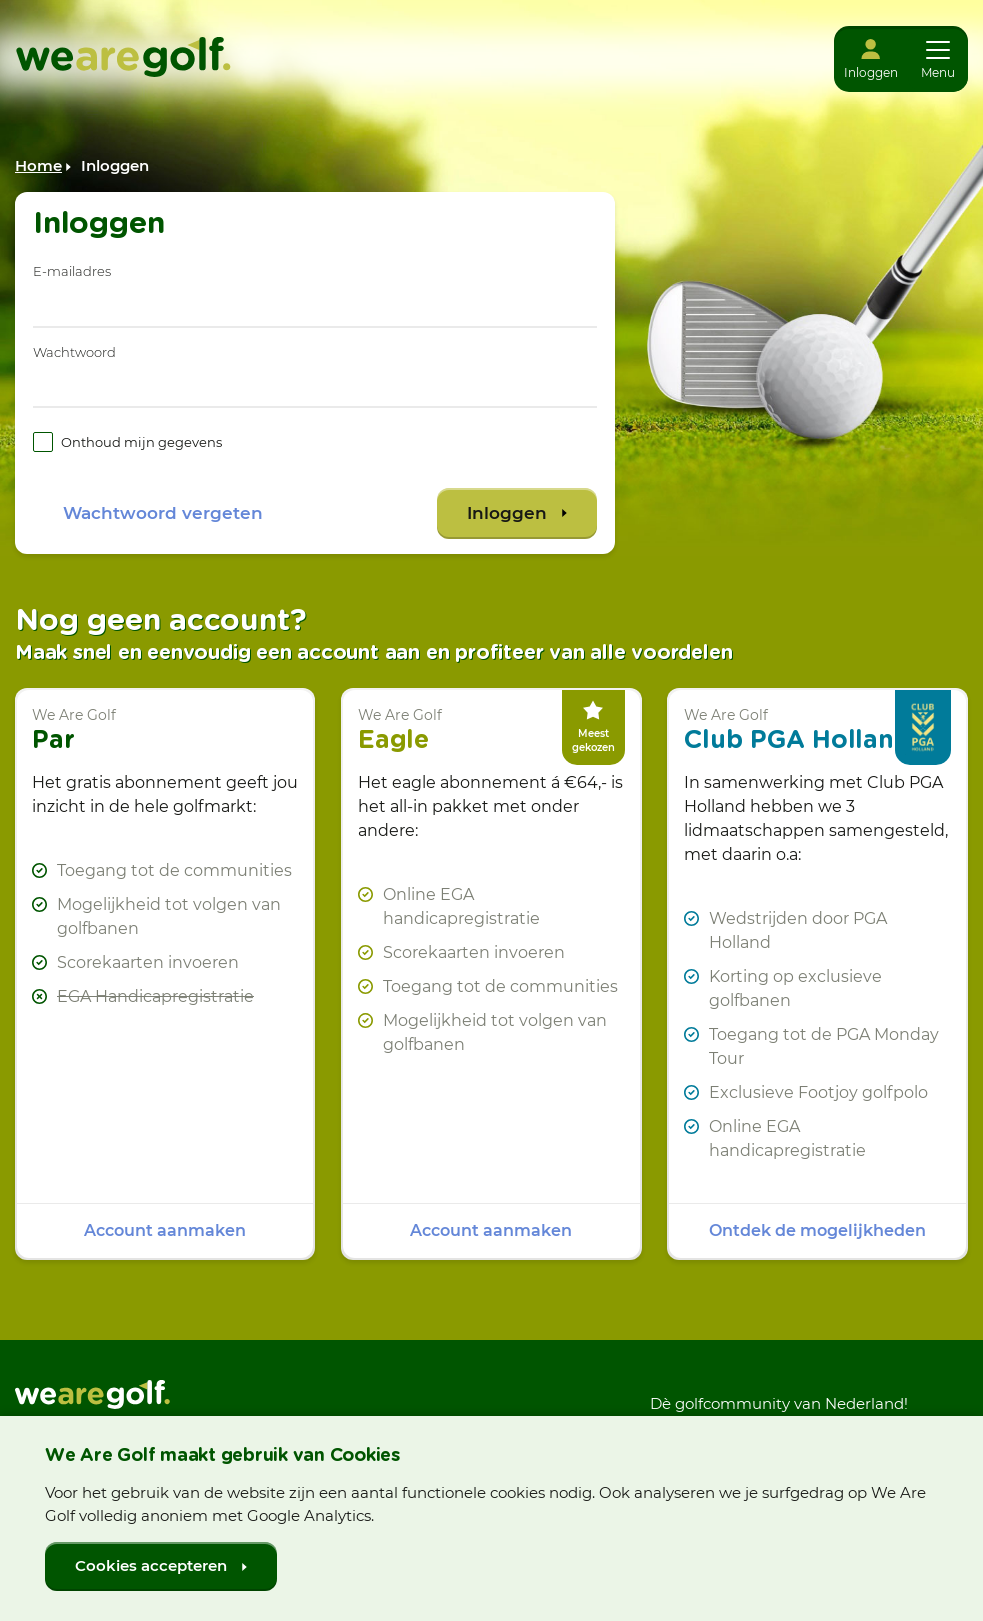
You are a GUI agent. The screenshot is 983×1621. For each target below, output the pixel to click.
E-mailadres (72, 271)
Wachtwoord (74, 352)
